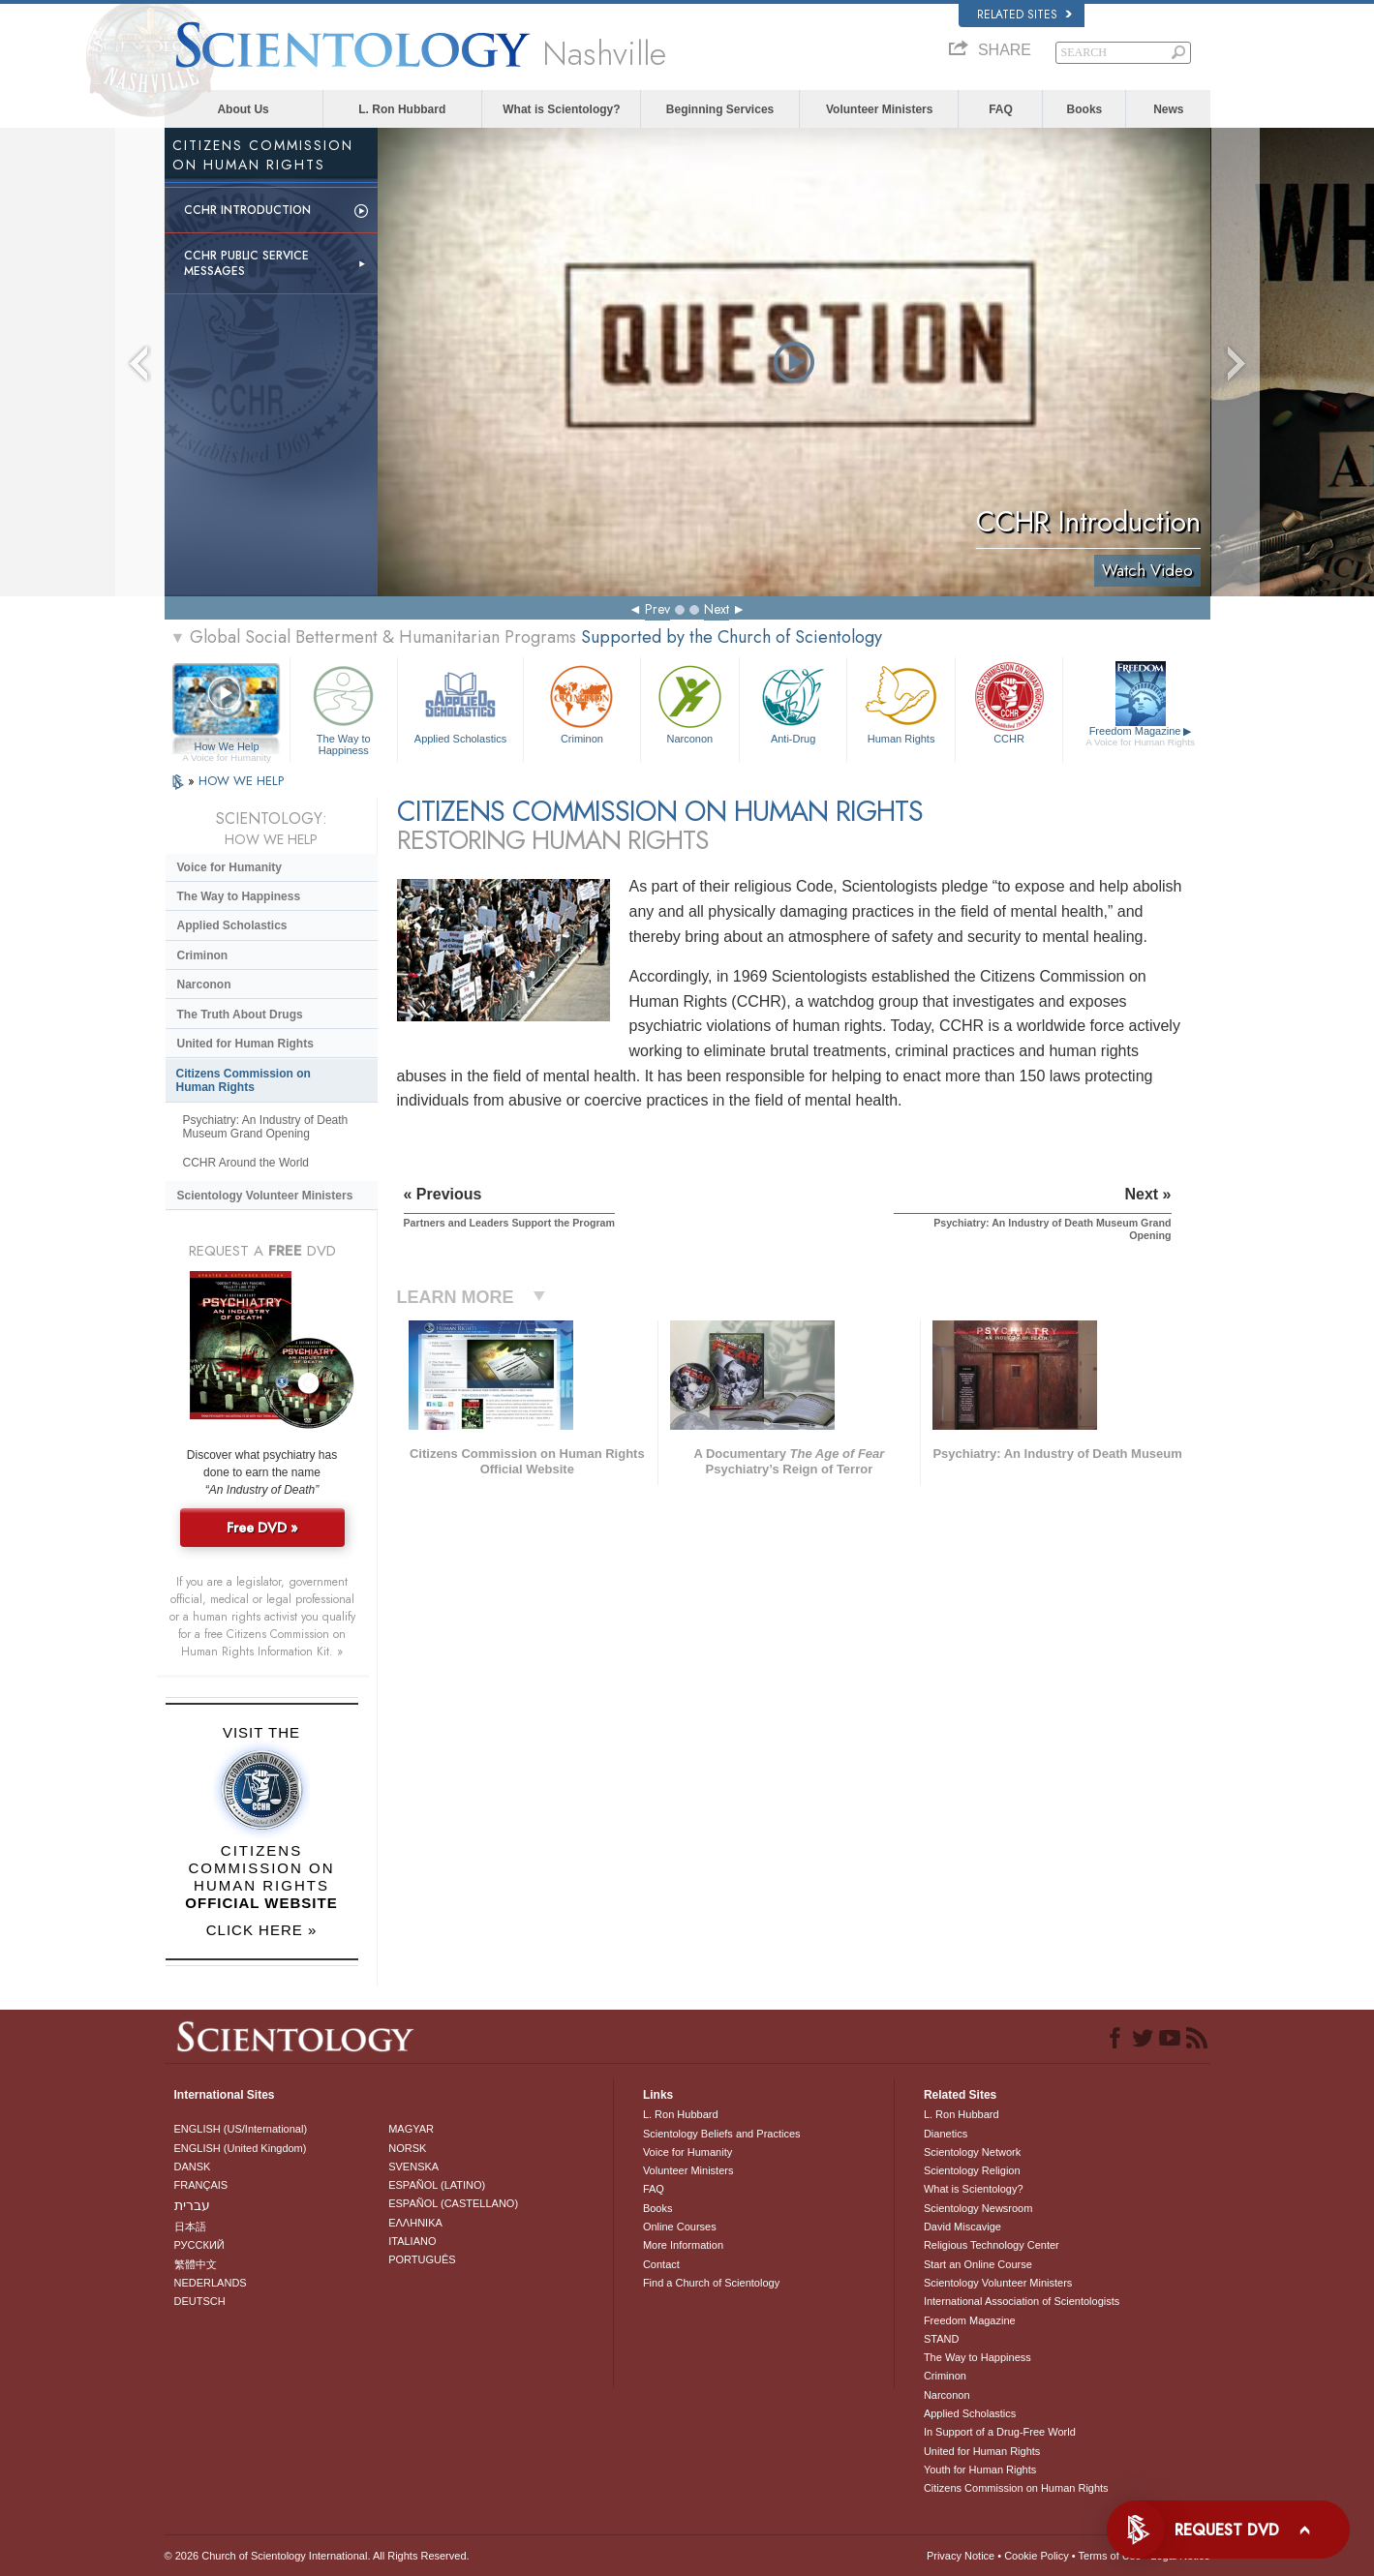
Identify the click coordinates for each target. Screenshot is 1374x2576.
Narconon (690, 702)
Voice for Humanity (229, 867)
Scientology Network (972, 2152)
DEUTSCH (200, 2301)
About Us (242, 109)
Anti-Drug (793, 702)
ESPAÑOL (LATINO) (436, 2185)
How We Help (227, 747)
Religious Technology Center (991, 2245)
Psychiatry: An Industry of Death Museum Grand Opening (266, 1126)
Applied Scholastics (460, 702)
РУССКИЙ (199, 2245)
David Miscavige (962, 2226)
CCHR (1009, 702)
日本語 (190, 2226)
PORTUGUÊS (421, 2259)
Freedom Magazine (1140, 736)
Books (1085, 109)
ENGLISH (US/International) (241, 2129)
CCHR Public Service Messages (246, 263)
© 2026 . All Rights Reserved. (317, 2555)
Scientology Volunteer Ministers (265, 1195)
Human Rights (900, 702)
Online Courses (680, 2226)
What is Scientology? (561, 109)
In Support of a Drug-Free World (1000, 2432)
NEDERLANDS (210, 2282)
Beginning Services (720, 109)
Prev (657, 609)
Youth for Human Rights (980, 2469)
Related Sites (1024, 14)
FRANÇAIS (201, 2185)
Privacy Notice (960, 2555)
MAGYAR (411, 2129)
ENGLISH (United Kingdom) (240, 2148)
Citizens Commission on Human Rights (243, 1080)
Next (716, 609)
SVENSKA (413, 2166)
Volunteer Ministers (879, 109)
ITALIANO (412, 2241)
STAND (941, 2339)
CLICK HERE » (262, 1930)
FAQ (1001, 109)
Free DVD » (262, 1527)
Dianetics (945, 2133)
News (1168, 109)
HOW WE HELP (241, 781)
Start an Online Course (978, 2264)
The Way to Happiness (343, 707)
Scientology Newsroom (978, 2208)
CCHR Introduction (247, 210)
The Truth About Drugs (240, 1014)
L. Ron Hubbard (401, 109)
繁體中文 (195, 2264)
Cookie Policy (1036, 2555)
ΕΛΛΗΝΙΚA (415, 2222)
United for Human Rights (245, 1043)
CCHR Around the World (246, 1162)
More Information (683, 2245)
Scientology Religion (972, 2170)
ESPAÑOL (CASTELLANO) (453, 2203)
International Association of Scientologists (1021, 2301)
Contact (661, 2264)
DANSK (192, 2166)
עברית (192, 2205)
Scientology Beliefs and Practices (722, 2133)
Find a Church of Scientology (711, 2282)
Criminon (582, 702)
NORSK (407, 2148)
